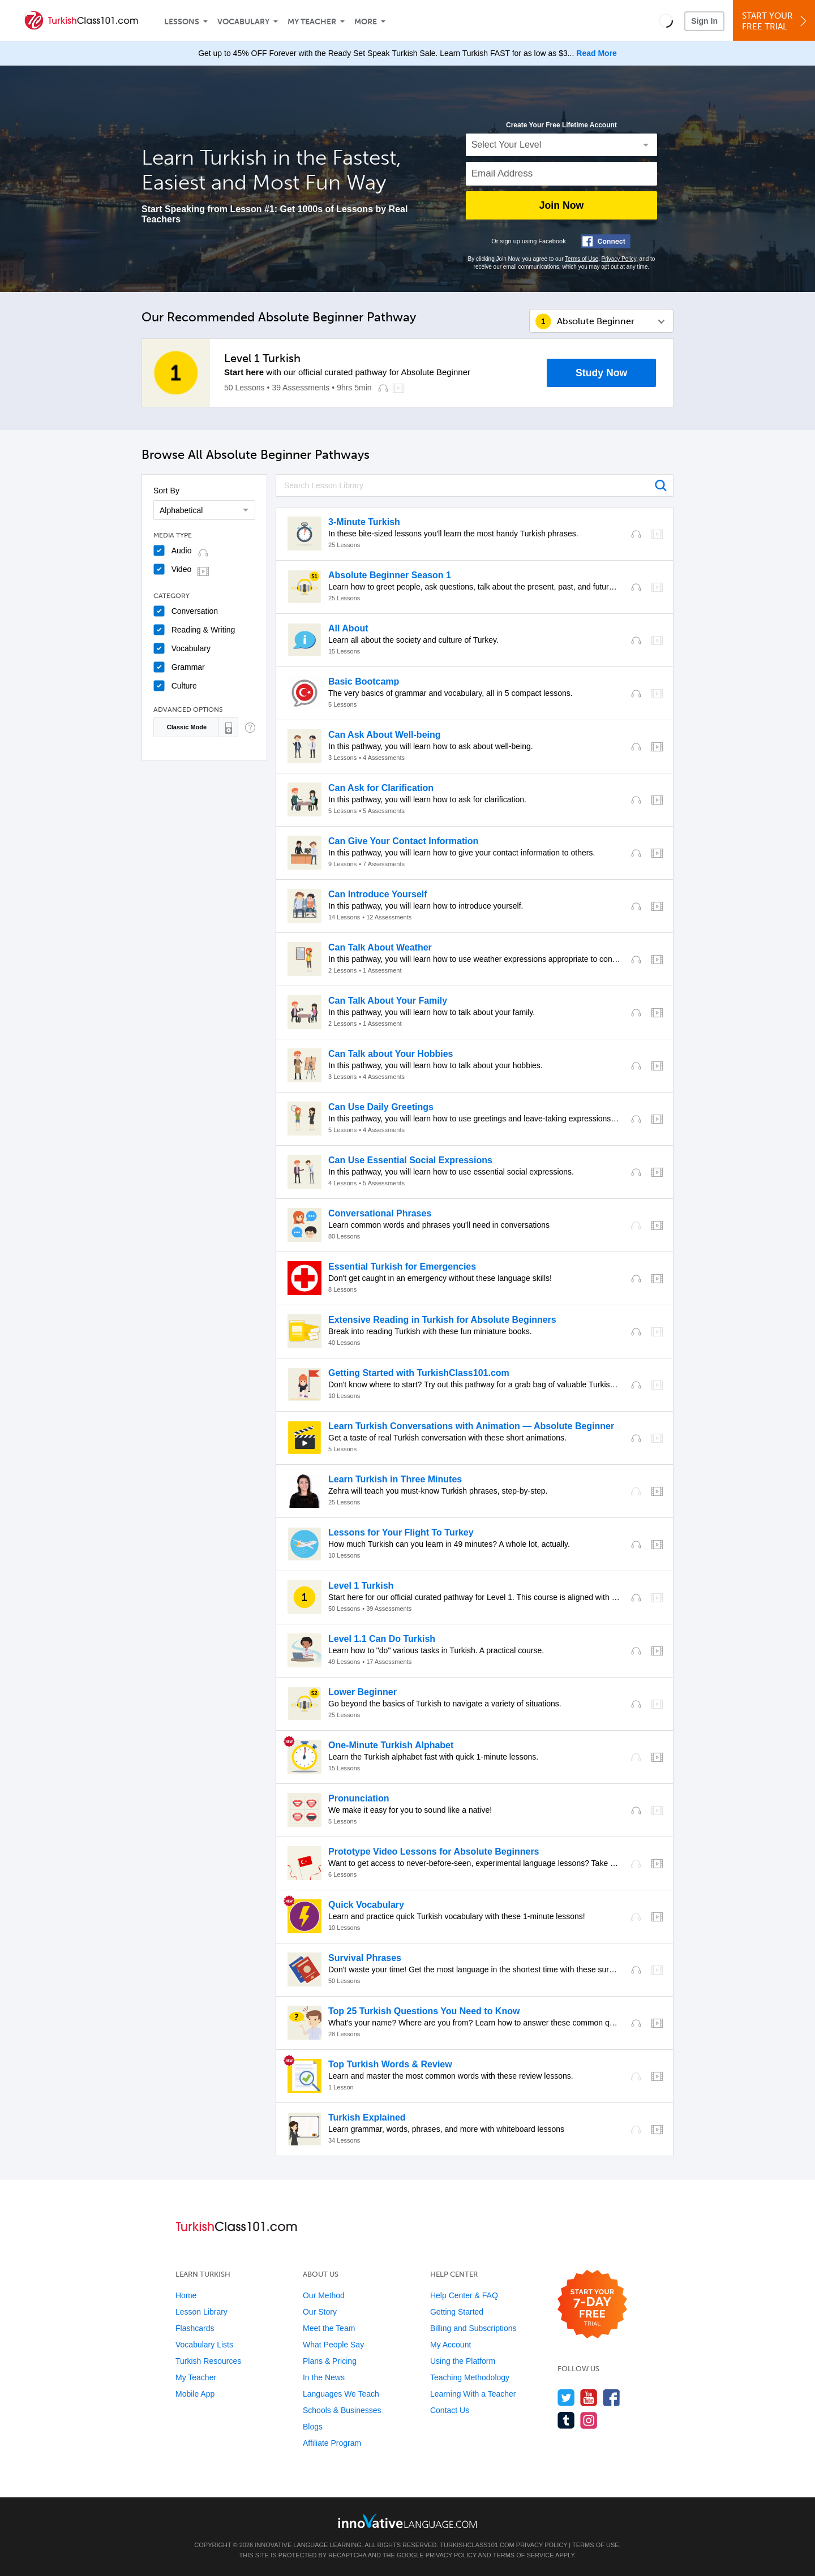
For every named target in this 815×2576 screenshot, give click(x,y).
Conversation (194, 611)
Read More (596, 53)
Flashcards (194, 2328)
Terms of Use (581, 259)
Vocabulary (243, 22)
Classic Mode (187, 727)
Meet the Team (329, 2328)
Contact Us (449, 2410)
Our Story (320, 2311)
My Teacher (312, 22)
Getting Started (456, 2311)
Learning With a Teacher (473, 2393)
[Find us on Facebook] (611, 2397)
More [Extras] (365, 22)
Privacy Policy (619, 259)
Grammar (188, 667)
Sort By (166, 490)
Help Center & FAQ (464, 2295)
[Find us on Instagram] (589, 2420)
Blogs (313, 2426)
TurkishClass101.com (477, 2544)
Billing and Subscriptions (473, 2328)
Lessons (181, 22)
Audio (181, 550)
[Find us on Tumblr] (566, 2420)
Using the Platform (462, 2361)
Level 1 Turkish (262, 358)
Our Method (324, 2295)
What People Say (333, 2344)
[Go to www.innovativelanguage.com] (407, 2520)
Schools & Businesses (342, 2410)
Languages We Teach (341, 2393)
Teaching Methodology (469, 2377)
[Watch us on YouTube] (589, 2397)
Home (185, 2295)
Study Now (601, 373)
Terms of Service (523, 2555)
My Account (450, 2344)
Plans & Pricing (330, 2361)
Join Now (561, 205)
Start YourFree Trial (775, 21)
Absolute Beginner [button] (595, 321)
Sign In (704, 20)
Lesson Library (201, 2311)
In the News (324, 2377)
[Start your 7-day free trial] (592, 2305)
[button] (666, 20)
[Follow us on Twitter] (566, 2397)
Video (181, 569)
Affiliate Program (332, 2443)
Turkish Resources (208, 2361)
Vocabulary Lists (204, 2344)
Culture (184, 685)
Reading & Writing (203, 629)
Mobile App (195, 2393)
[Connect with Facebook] (606, 241)
